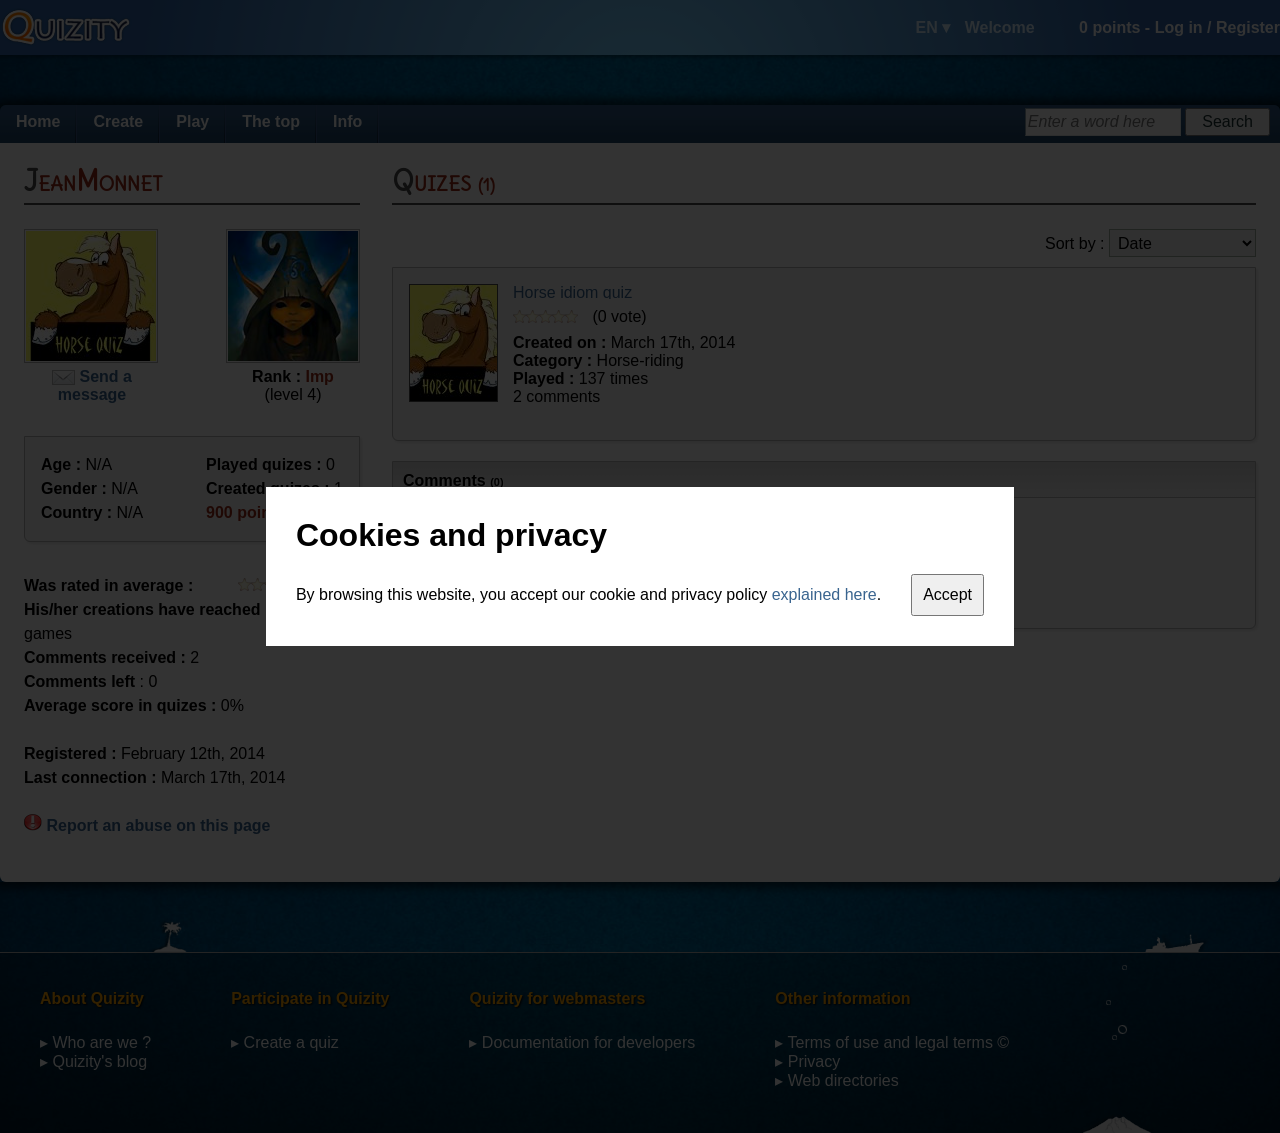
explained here (824, 594)
